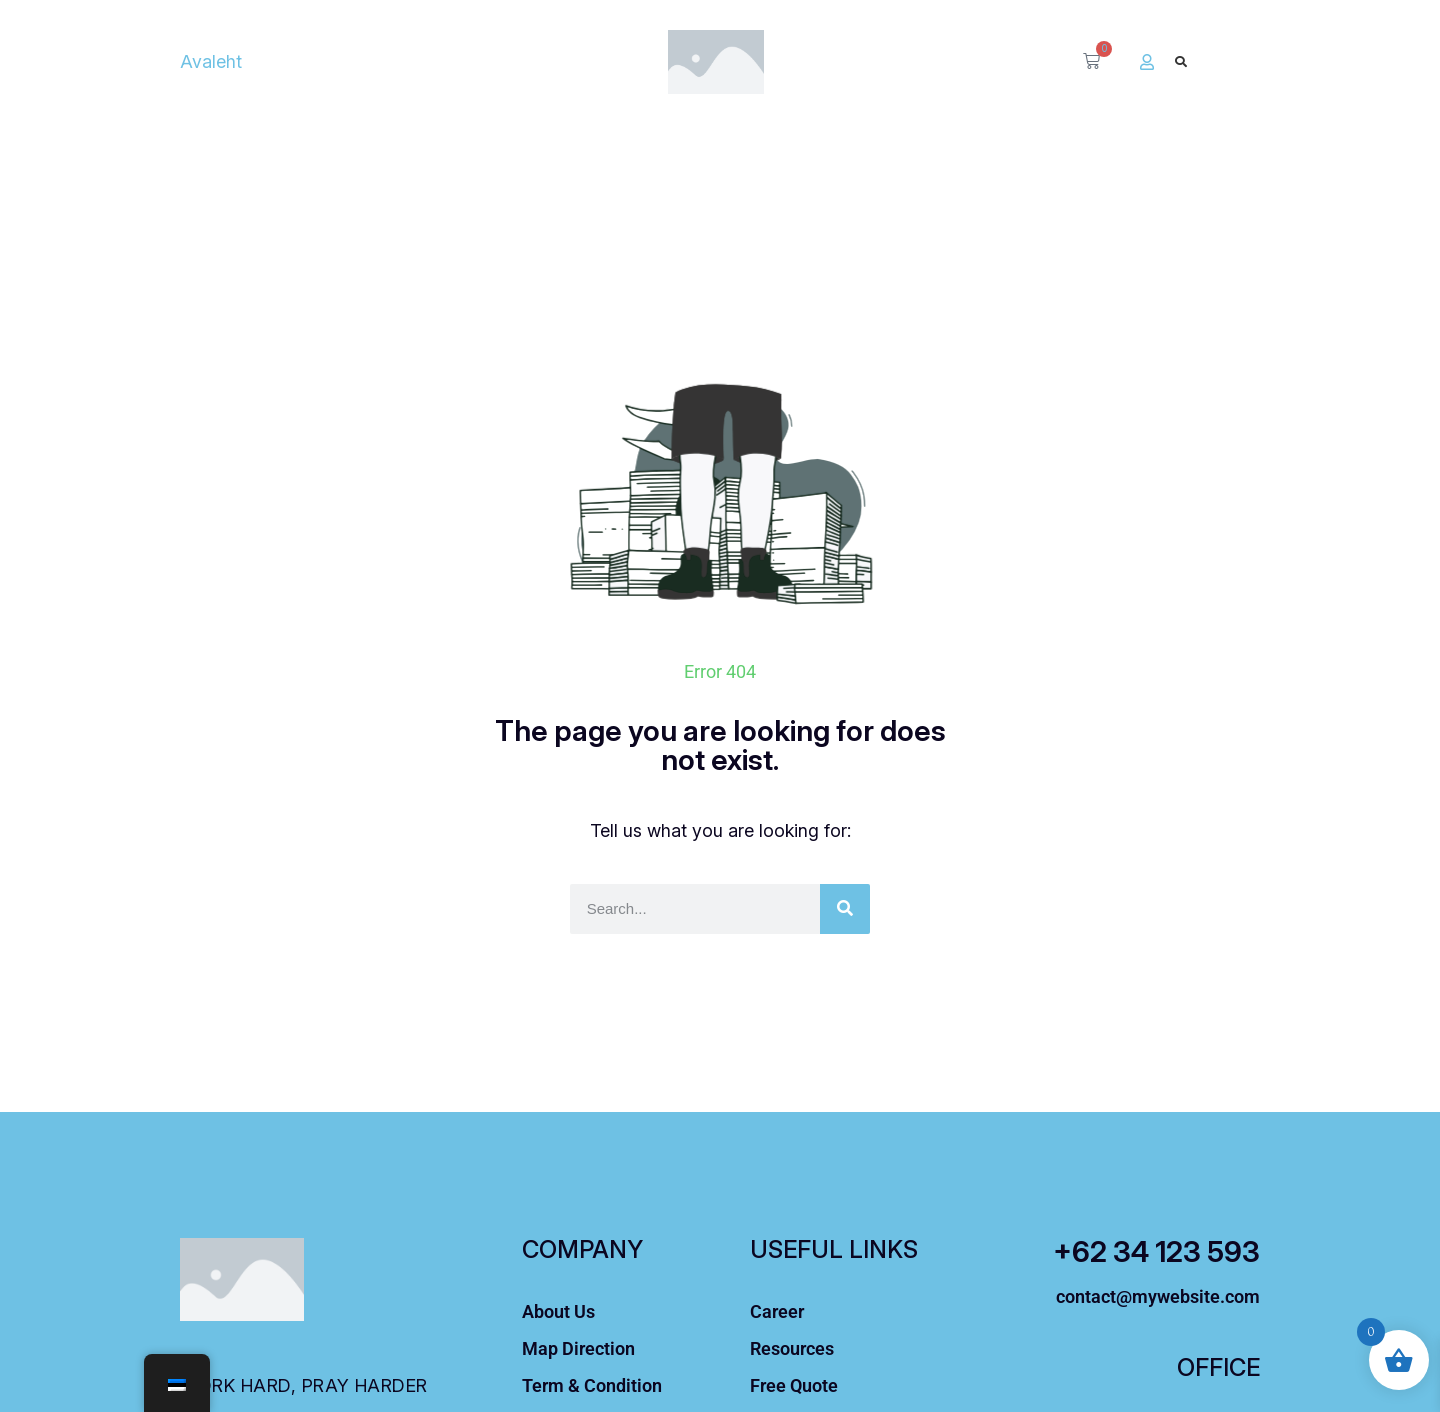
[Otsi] (845, 909)
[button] (1180, 61)
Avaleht (211, 61)
